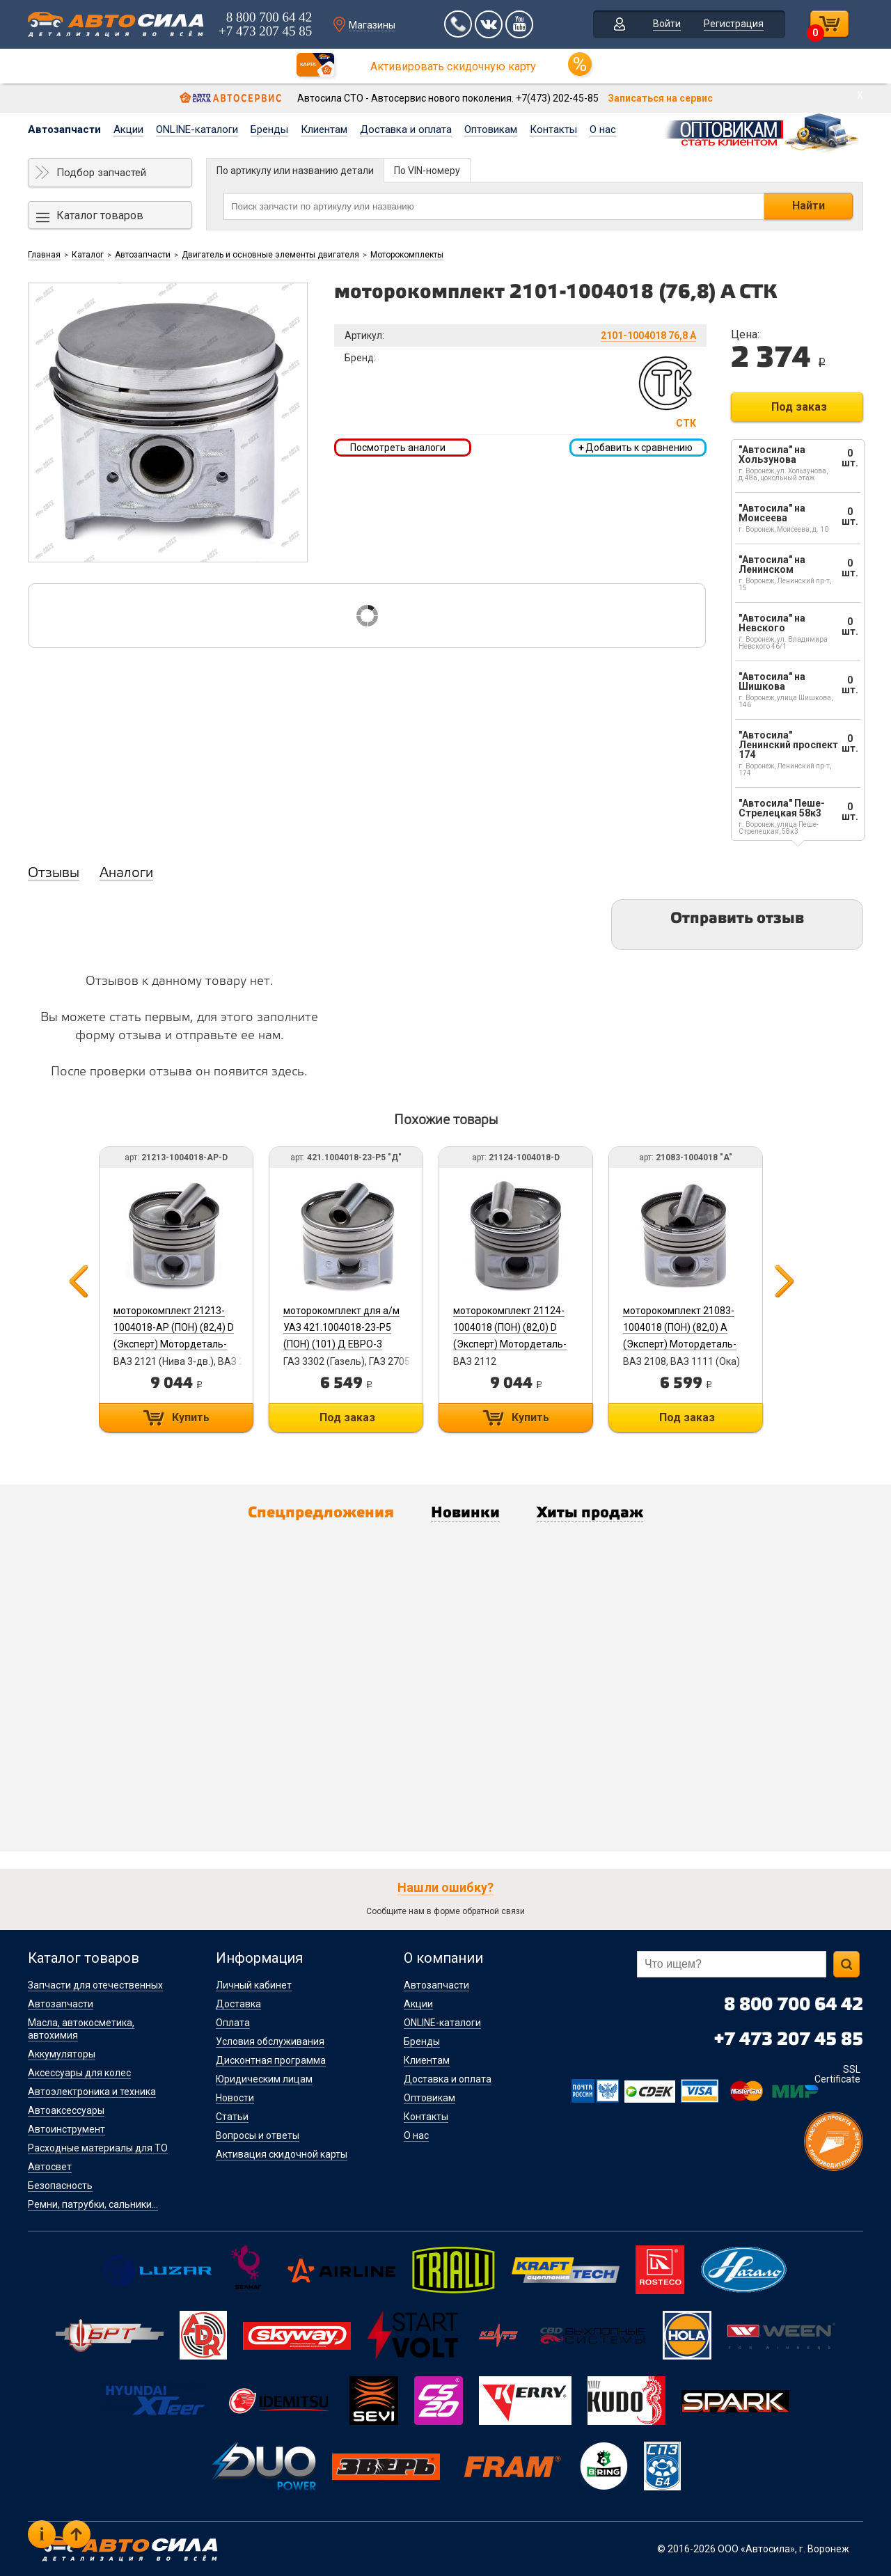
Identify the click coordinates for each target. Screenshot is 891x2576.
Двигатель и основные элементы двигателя (270, 255)
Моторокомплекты (406, 255)
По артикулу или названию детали (295, 170)
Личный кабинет (254, 1985)
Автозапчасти (64, 129)
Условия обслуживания (270, 2041)
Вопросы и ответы (257, 2135)
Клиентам (324, 129)
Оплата (233, 2022)
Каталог (88, 255)
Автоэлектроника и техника (92, 2091)
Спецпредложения (321, 1513)
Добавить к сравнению (635, 448)
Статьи (232, 2116)
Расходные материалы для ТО (98, 2148)
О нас (603, 129)
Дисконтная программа (271, 2060)
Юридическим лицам (264, 2079)
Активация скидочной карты (281, 2154)
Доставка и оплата (406, 129)
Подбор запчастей (101, 172)
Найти (808, 205)
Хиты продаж (590, 1513)
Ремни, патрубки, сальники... (93, 2204)
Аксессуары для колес (79, 2072)
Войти (667, 23)
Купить (191, 1417)
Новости (235, 2097)
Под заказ (799, 406)
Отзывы (53, 873)
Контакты (553, 129)
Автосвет (50, 2166)
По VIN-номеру (427, 170)
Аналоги (126, 873)
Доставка (238, 2003)
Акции (128, 129)
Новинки (465, 1513)
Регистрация (734, 23)
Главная (44, 255)
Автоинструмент (66, 2129)
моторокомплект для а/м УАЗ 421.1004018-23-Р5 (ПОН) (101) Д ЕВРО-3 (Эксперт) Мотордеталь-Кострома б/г (341, 1344)
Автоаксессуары (66, 2110)
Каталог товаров (99, 215)
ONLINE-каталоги (197, 129)
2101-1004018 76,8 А (648, 335)
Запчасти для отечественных (95, 1985)
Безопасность (60, 2185)
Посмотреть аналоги (398, 447)
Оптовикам (490, 129)
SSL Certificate (837, 2074)
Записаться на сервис (660, 98)
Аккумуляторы (61, 2054)
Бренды (269, 129)
